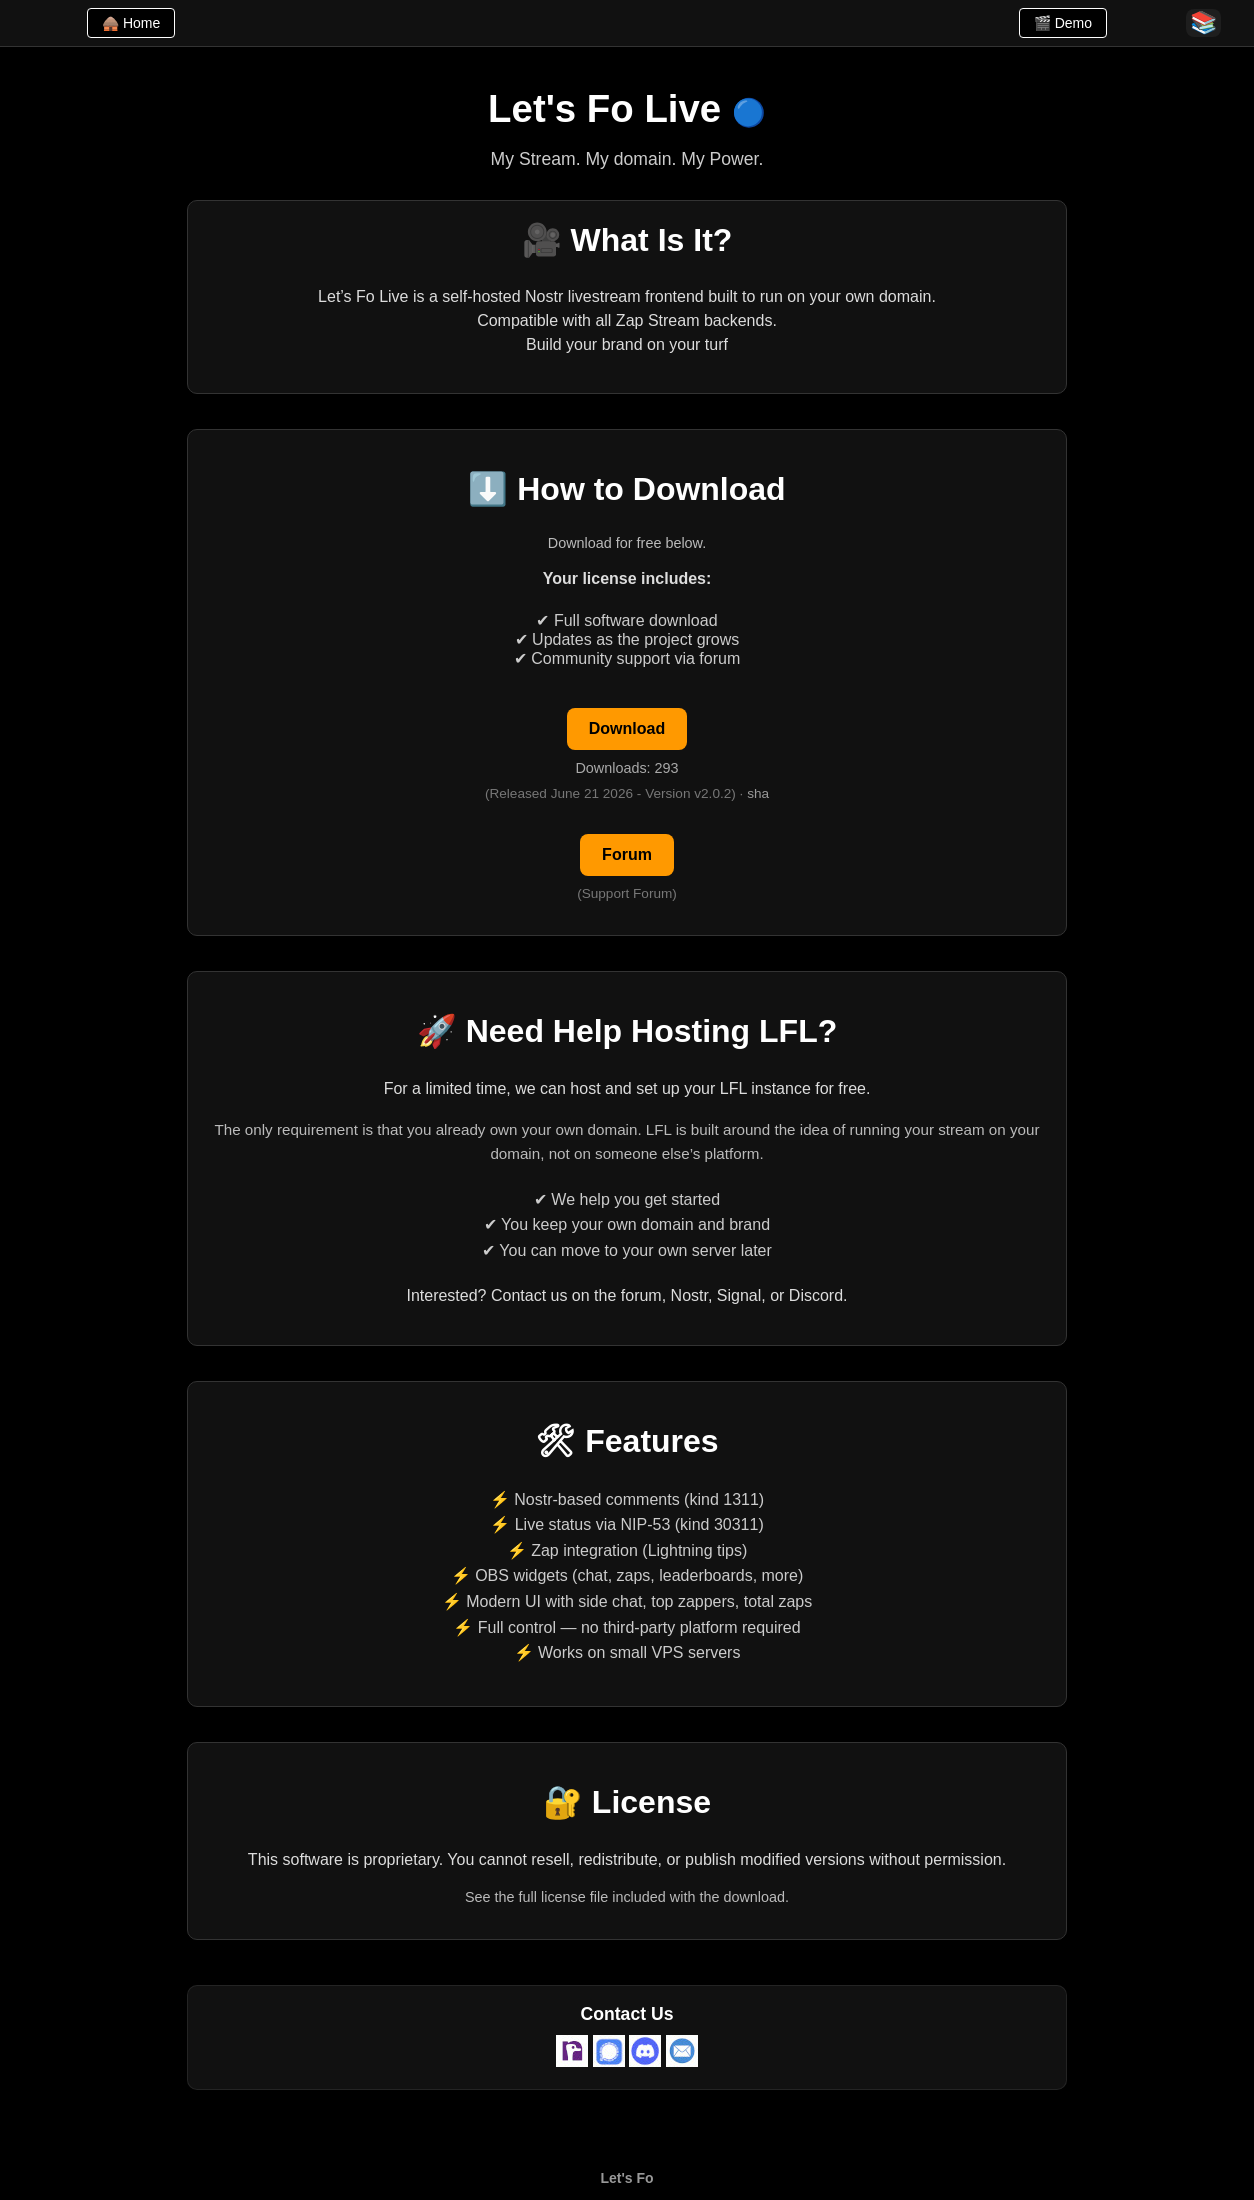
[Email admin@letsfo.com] (682, 2051)
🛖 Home (131, 23)
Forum (627, 854)
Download (627, 728)
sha (758, 793)
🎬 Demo (1063, 23)
